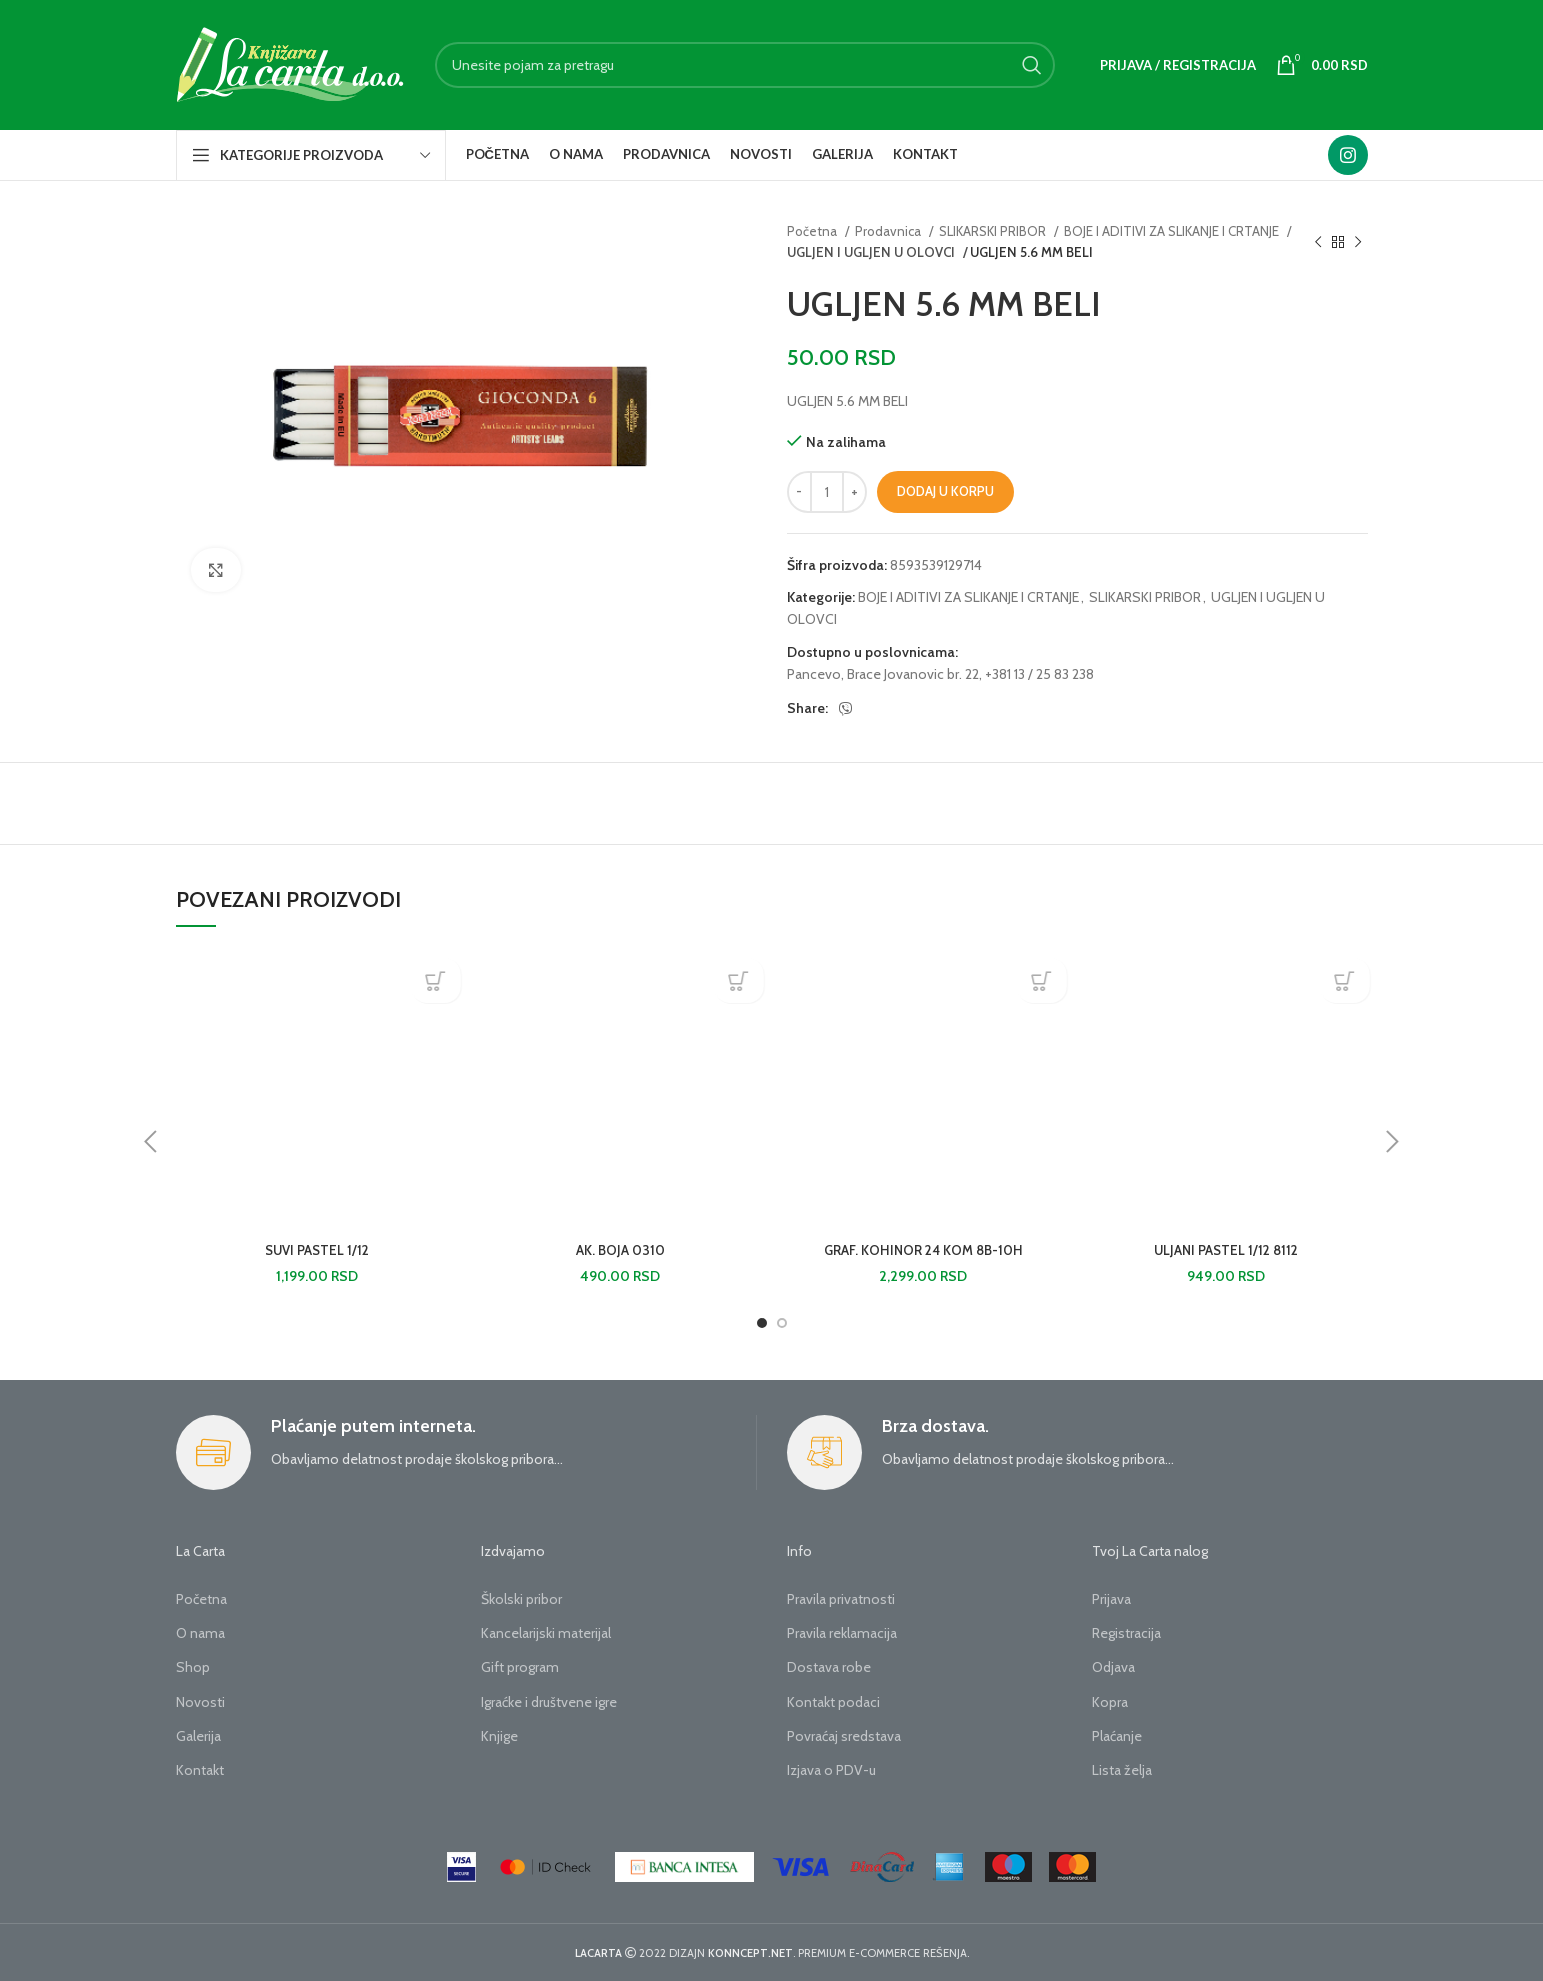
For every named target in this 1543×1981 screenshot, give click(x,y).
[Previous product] (1318, 242)
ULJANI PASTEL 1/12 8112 (1226, 1250)
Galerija (198, 1736)
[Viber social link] (846, 709)
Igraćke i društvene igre (549, 1702)
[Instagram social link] (1348, 155)
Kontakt (200, 1770)
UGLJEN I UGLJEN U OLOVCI (868, 252)
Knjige (499, 1736)
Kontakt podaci (833, 1702)
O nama (200, 1633)
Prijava (1111, 1599)
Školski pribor (521, 1599)
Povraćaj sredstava (844, 1736)
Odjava (1113, 1667)
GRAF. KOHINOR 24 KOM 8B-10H (923, 1250)
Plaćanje (1117, 1736)
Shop (193, 1667)
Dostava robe (829, 1667)
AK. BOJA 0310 (620, 1250)
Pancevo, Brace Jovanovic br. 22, (884, 674)
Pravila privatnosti (841, 1599)
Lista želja (1122, 1770)
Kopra (1110, 1702)
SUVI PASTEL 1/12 (317, 1250)
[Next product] (1358, 242)
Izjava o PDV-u (831, 1770)
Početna (813, 231)
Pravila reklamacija (842, 1633)
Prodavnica (889, 231)
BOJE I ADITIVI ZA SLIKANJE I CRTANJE (1173, 231)
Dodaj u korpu (945, 491)
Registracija (1126, 1633)
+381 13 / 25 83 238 (1039, 674)
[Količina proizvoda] (827, 492)
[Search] (745, 65)
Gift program (520, 1667)
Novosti (200, 1702)
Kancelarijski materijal (546, 1633)
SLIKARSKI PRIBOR (994, 231)
